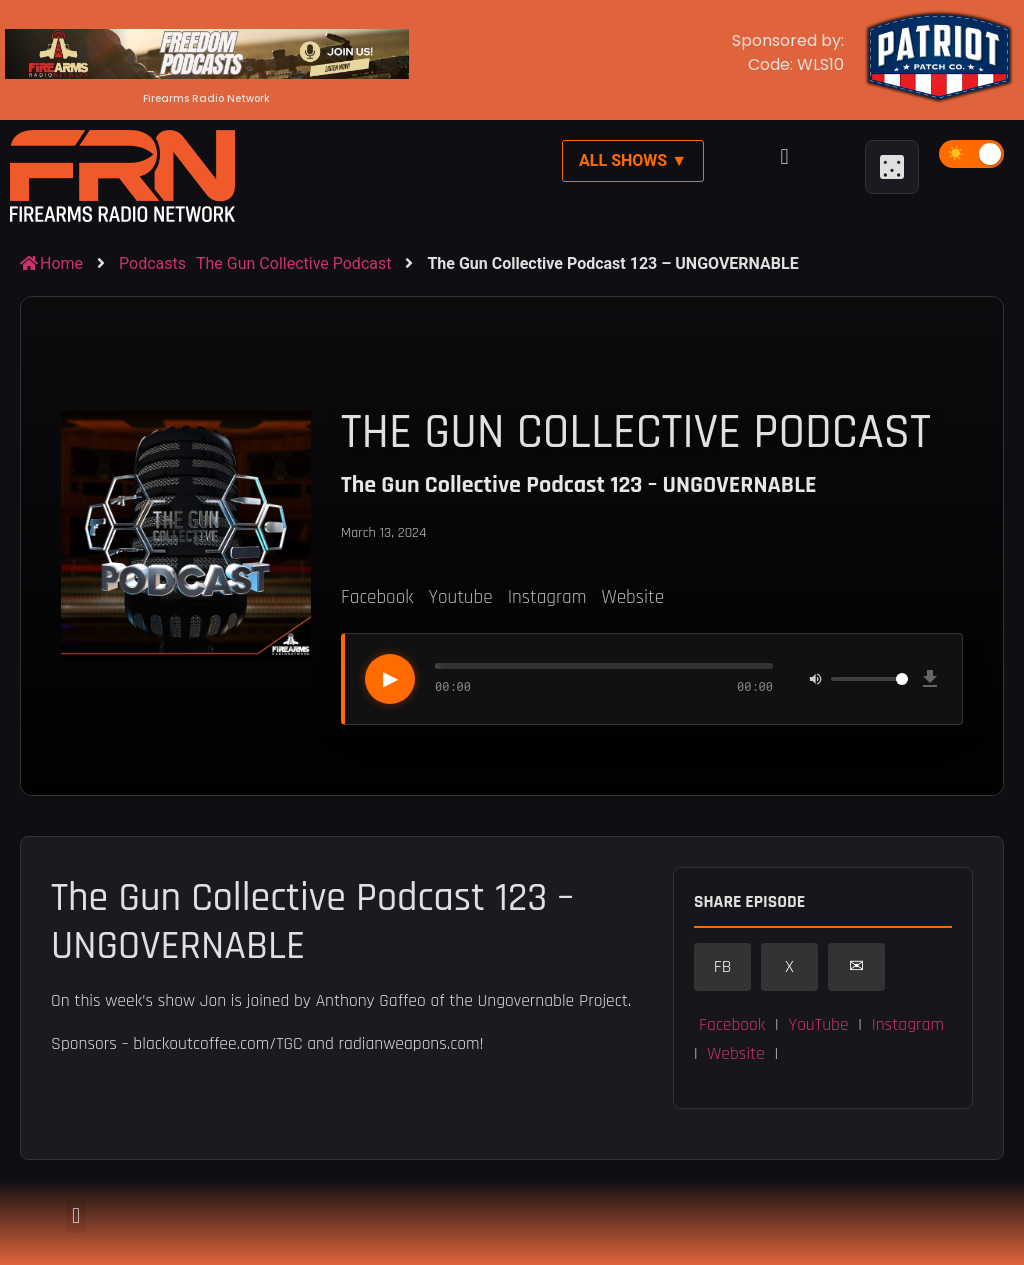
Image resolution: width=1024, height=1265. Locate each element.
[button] (784, 156)
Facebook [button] (732, 1025)
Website (632, 597)
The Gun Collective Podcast (293, 263)
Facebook (377, 597)
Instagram (547, 597)
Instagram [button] (908, 1025)
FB (723, 967)
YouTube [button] (818, 1025)
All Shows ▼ (633, 160)
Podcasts (152, 263)
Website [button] (736, 1054)
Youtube (460, 597)
